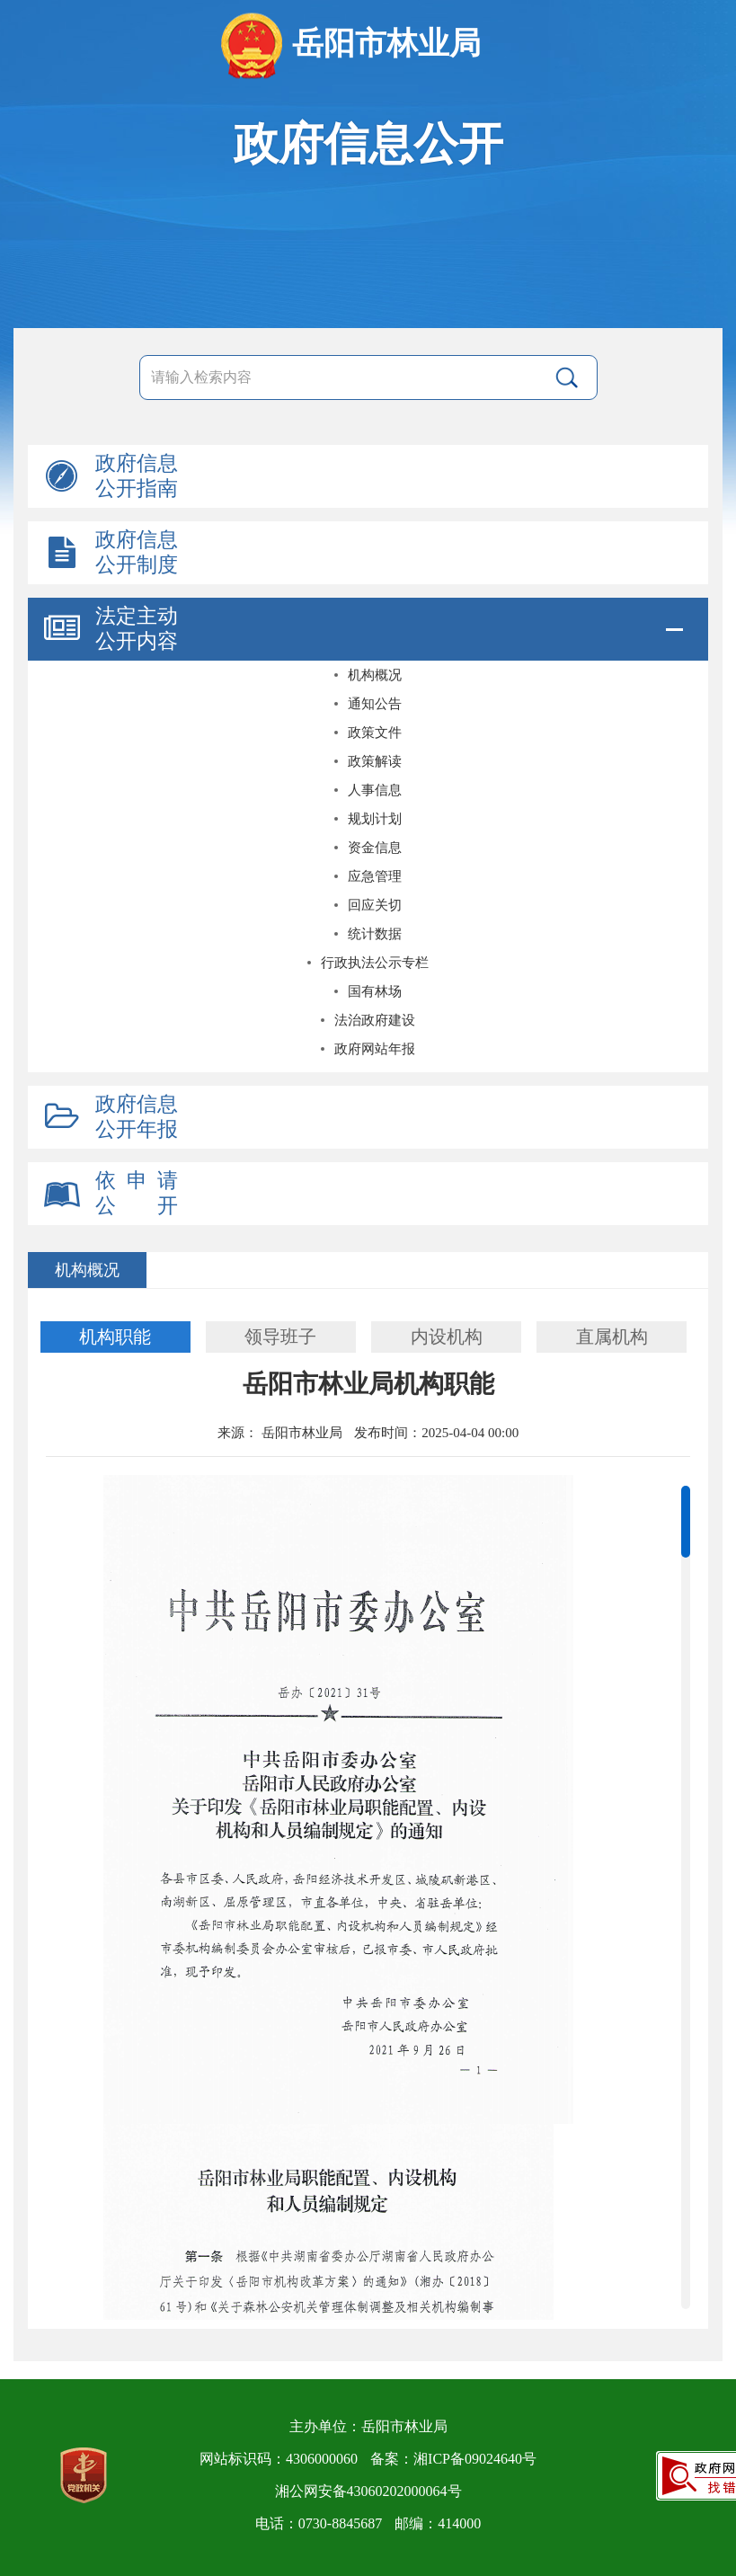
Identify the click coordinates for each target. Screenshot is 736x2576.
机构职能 (115, 1336)
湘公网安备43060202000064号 (368, 2491)
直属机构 (612, 1336)
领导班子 (280, 1336)
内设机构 (447, 1336)
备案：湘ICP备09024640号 (453, 2458)
